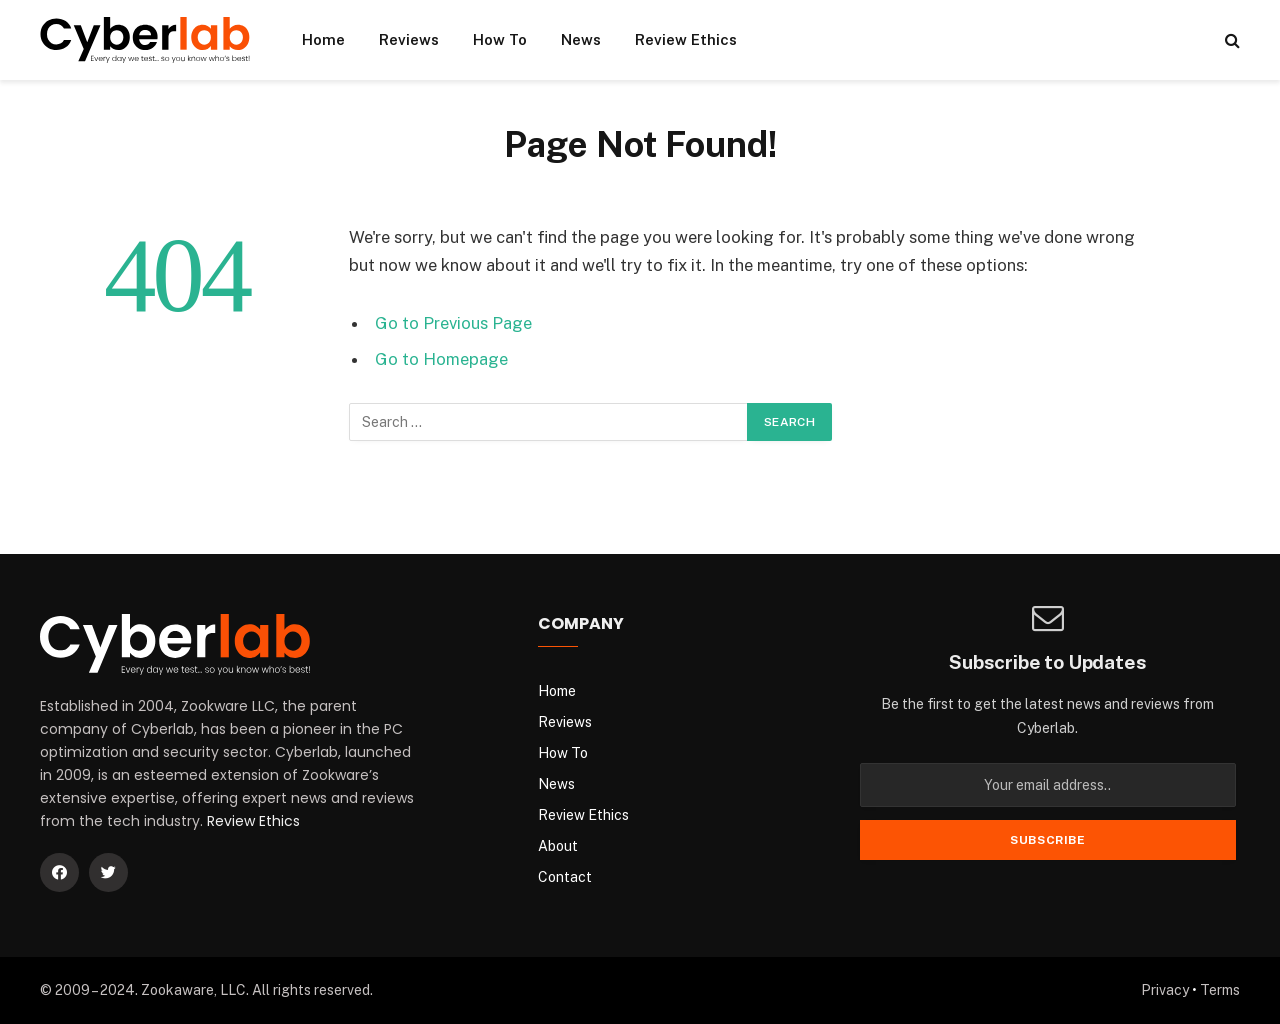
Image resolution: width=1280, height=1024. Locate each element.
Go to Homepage (441, 359)
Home (323, 39)
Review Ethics (686, 39)
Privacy (1165, 990)
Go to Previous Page (453, 323)
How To (500, 39)
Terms (1220, 990)
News (581, 39)
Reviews (409, 39)
